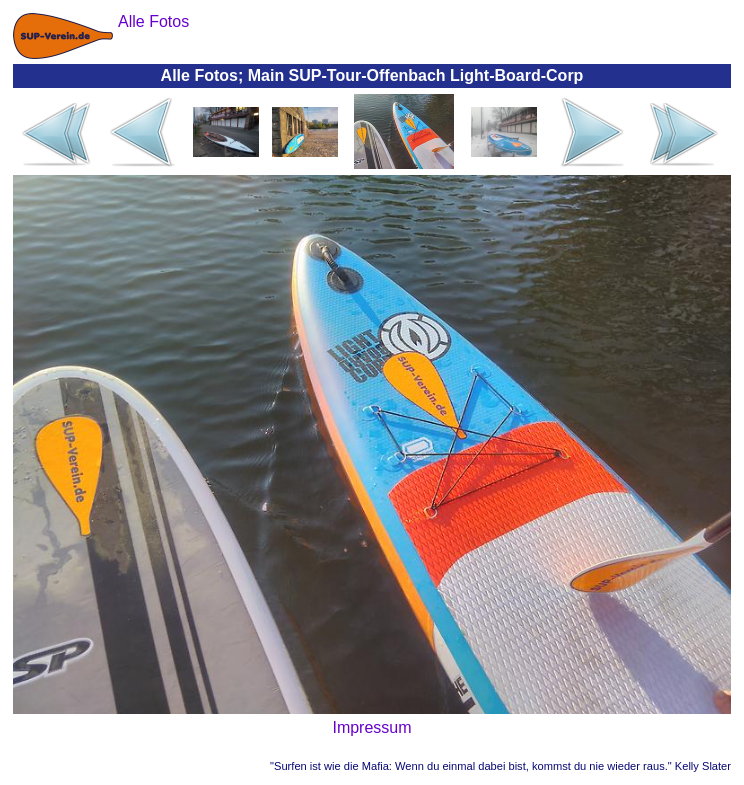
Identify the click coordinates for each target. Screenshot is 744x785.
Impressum (371, 727)
